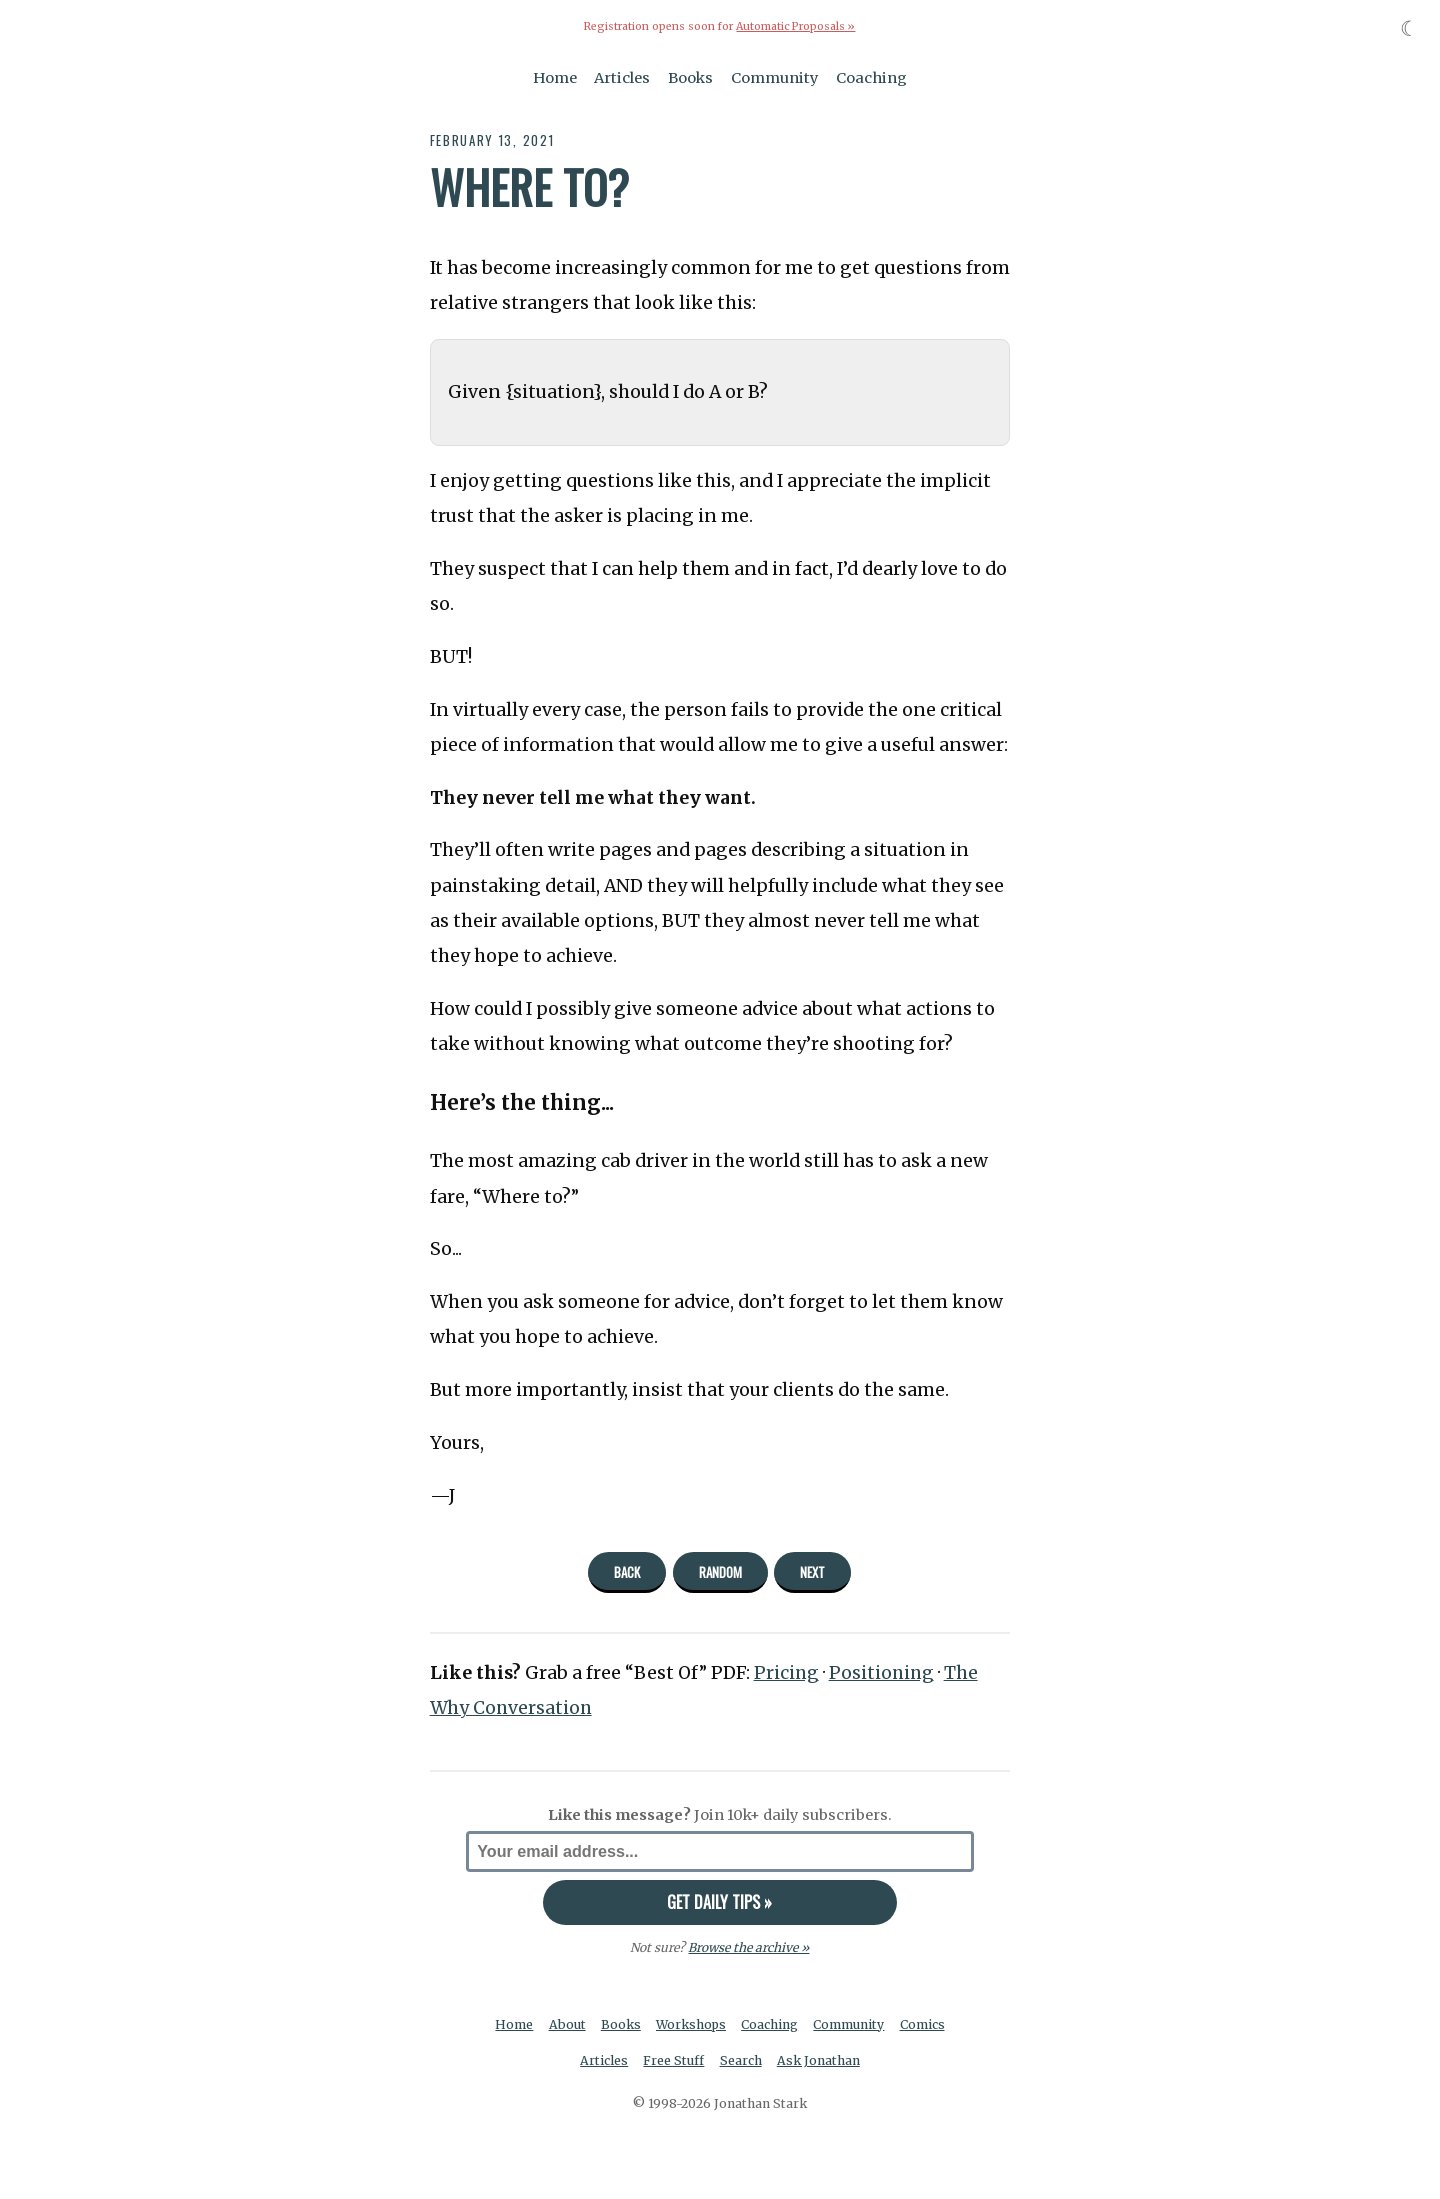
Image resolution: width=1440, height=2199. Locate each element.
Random (720, 1572)
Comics (922, 2024)
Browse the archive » (748, 1947)
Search (741, 2060)
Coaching (871, 78)
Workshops (690, 2024)
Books (690, 78)
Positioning (883, 1673)
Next (812, 1572)
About (566, 2024)
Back (627, 1572)
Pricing (787, 1673)
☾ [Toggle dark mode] (1409, 28)
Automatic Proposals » (795, 26)
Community (775, 78)
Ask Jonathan (818, 2060)
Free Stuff (673, 2060)
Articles (622, 78)
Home (555, 78)
